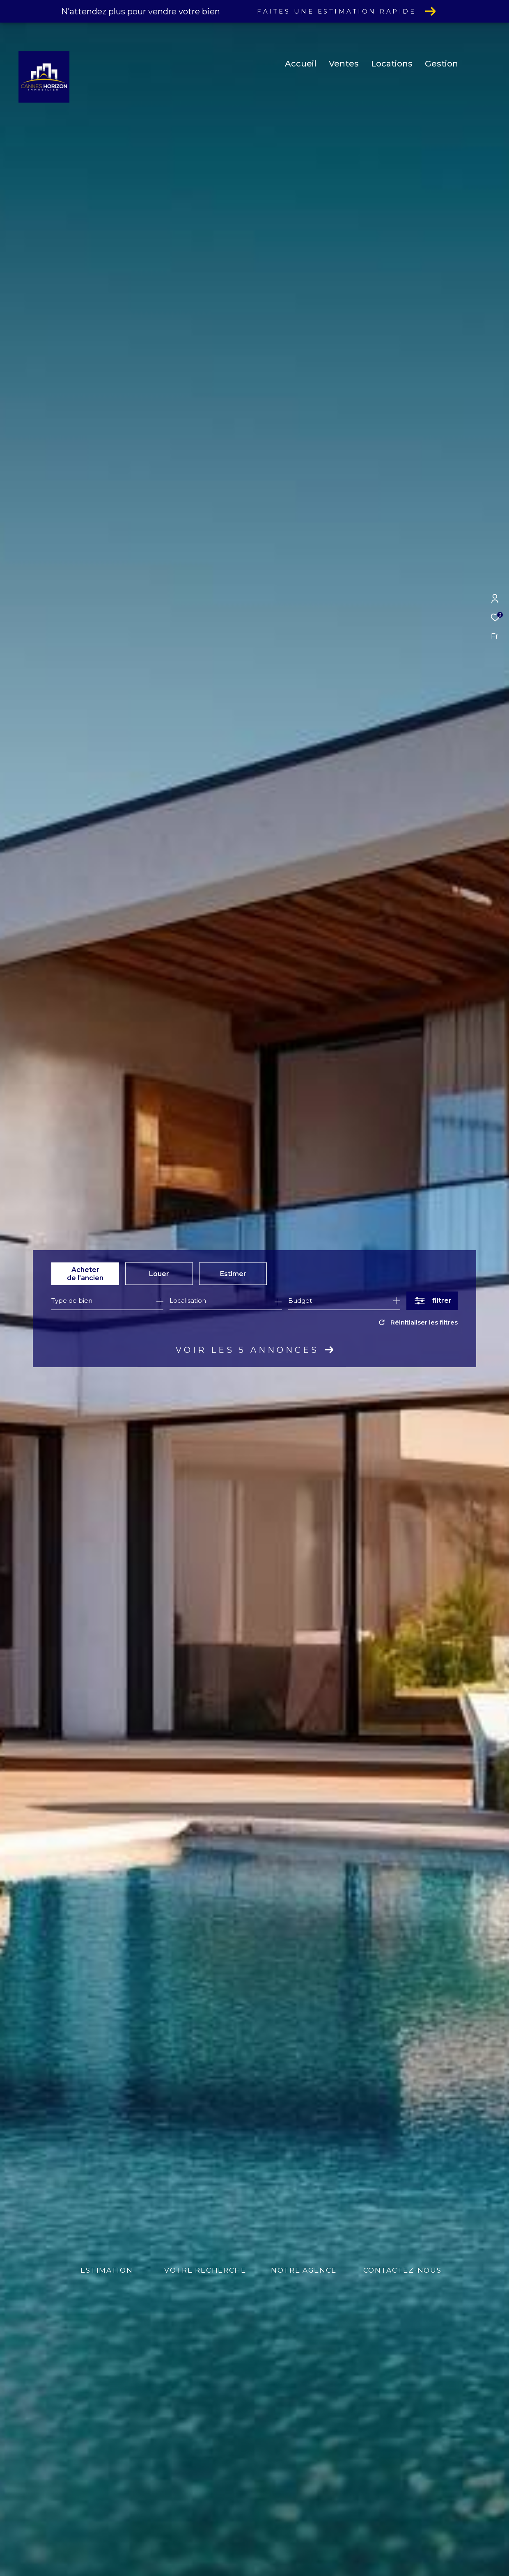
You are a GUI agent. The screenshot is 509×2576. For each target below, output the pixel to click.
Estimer (233, 1273)
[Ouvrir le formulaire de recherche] (432, 1300)
